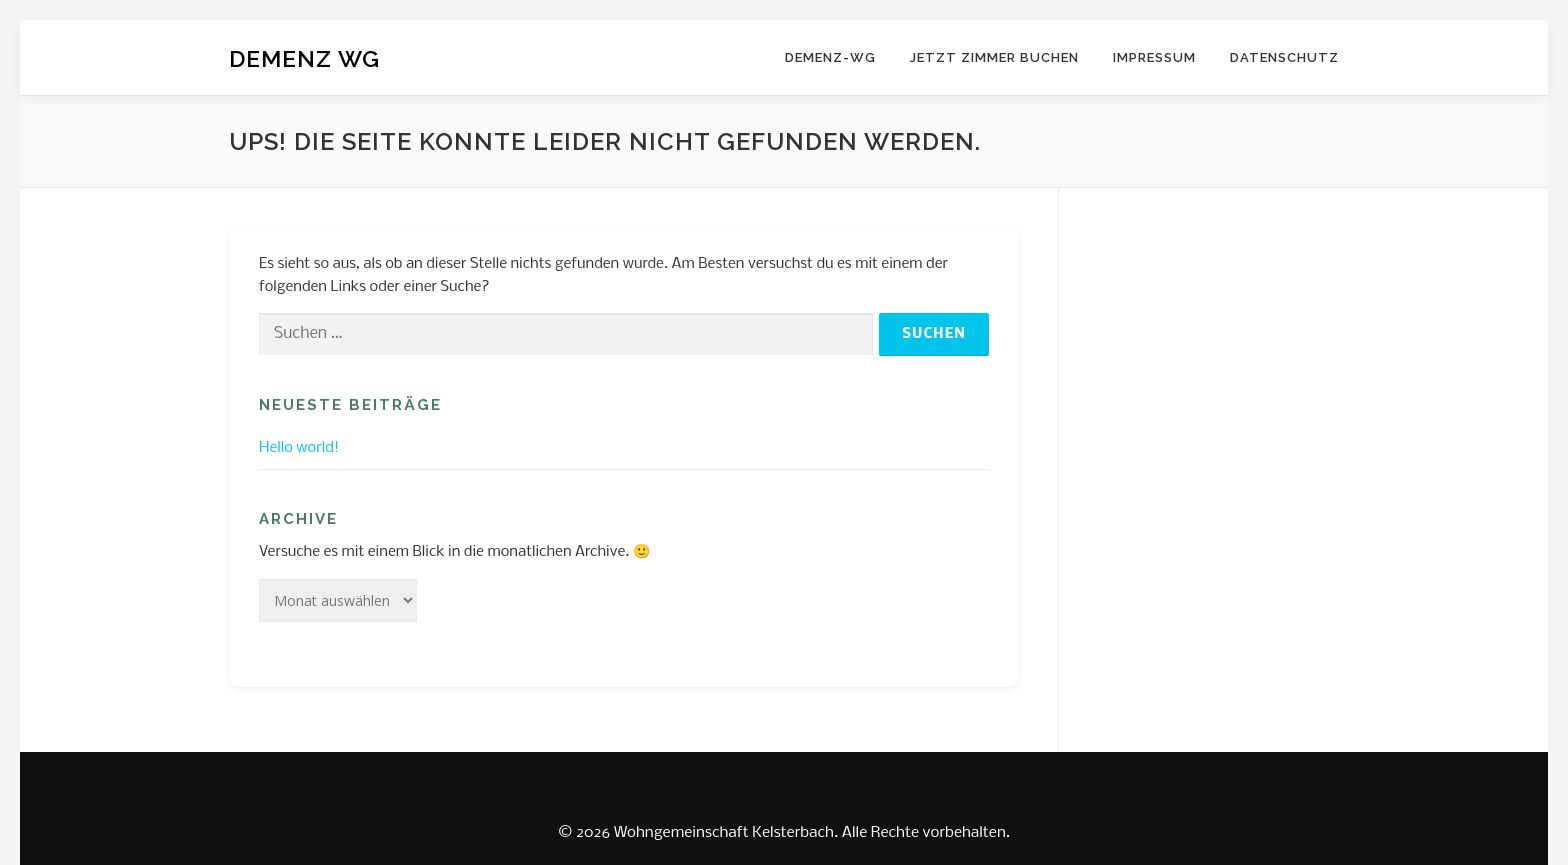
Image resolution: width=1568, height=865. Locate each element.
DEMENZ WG (304, 58)
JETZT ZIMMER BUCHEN (994, 57)
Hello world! (299, 448)
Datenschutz (1284, 57)
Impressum (1154, 57)
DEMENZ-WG (830, 57)
